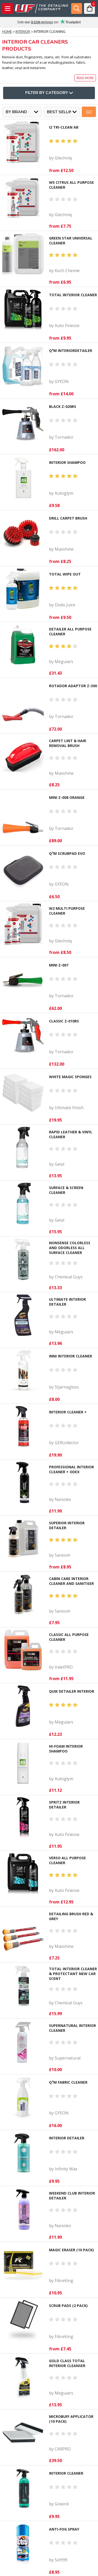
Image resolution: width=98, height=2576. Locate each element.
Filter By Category (49, 93)
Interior (22, 32)
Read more (85, 78)
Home (7, 32)
